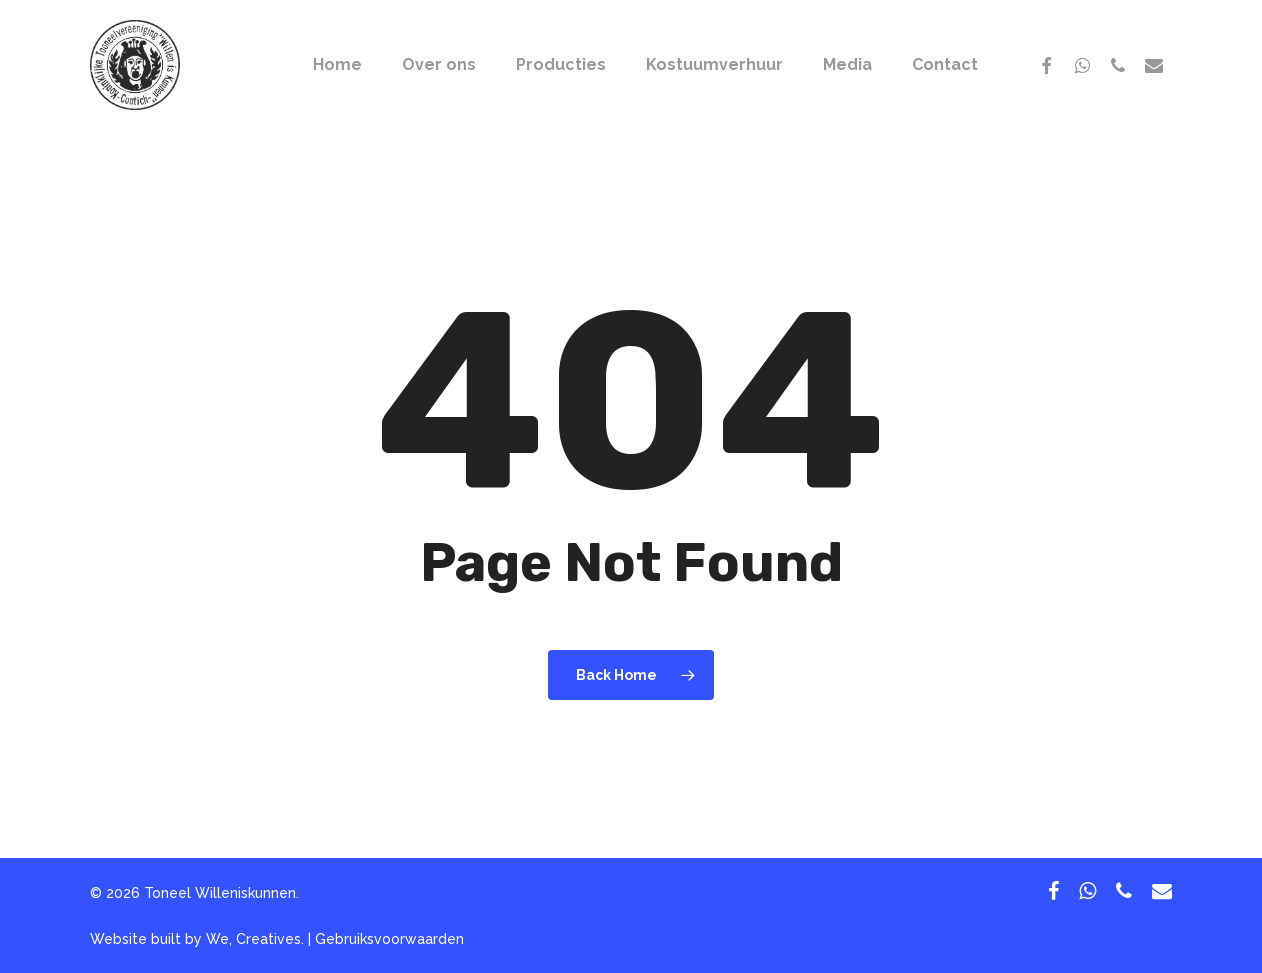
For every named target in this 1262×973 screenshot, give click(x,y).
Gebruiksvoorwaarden (389, 939)
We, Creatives (253, 939)
